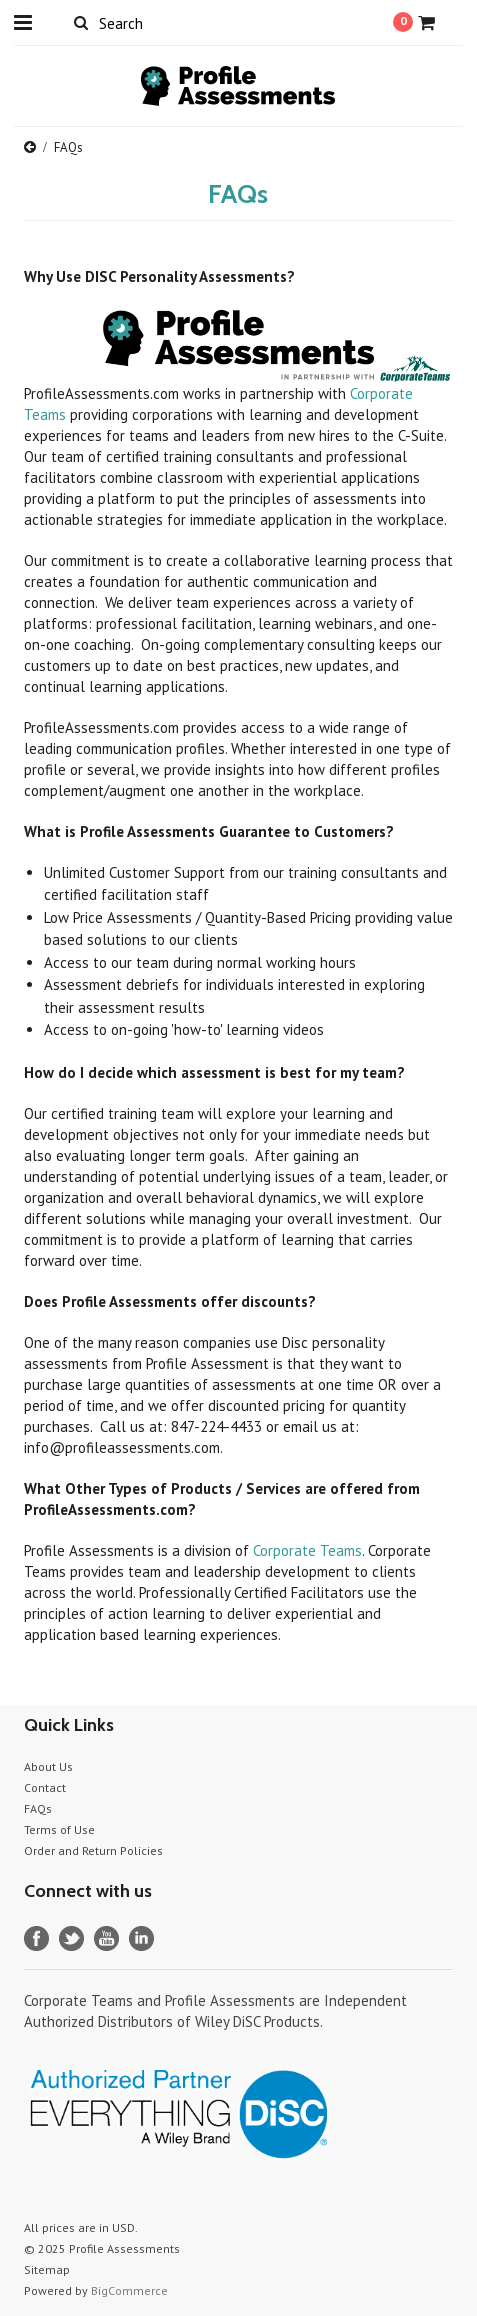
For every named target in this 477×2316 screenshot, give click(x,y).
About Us (48, 1766)
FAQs (38, 1808)
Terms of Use (59, 1829)
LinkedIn (141, 1938)
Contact (45, 1787)
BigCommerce (129, 2290)
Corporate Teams (307, 1550)
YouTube (106, 1938)
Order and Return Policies (93, 1850)
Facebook (36, 1938)
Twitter (71, 1938)
